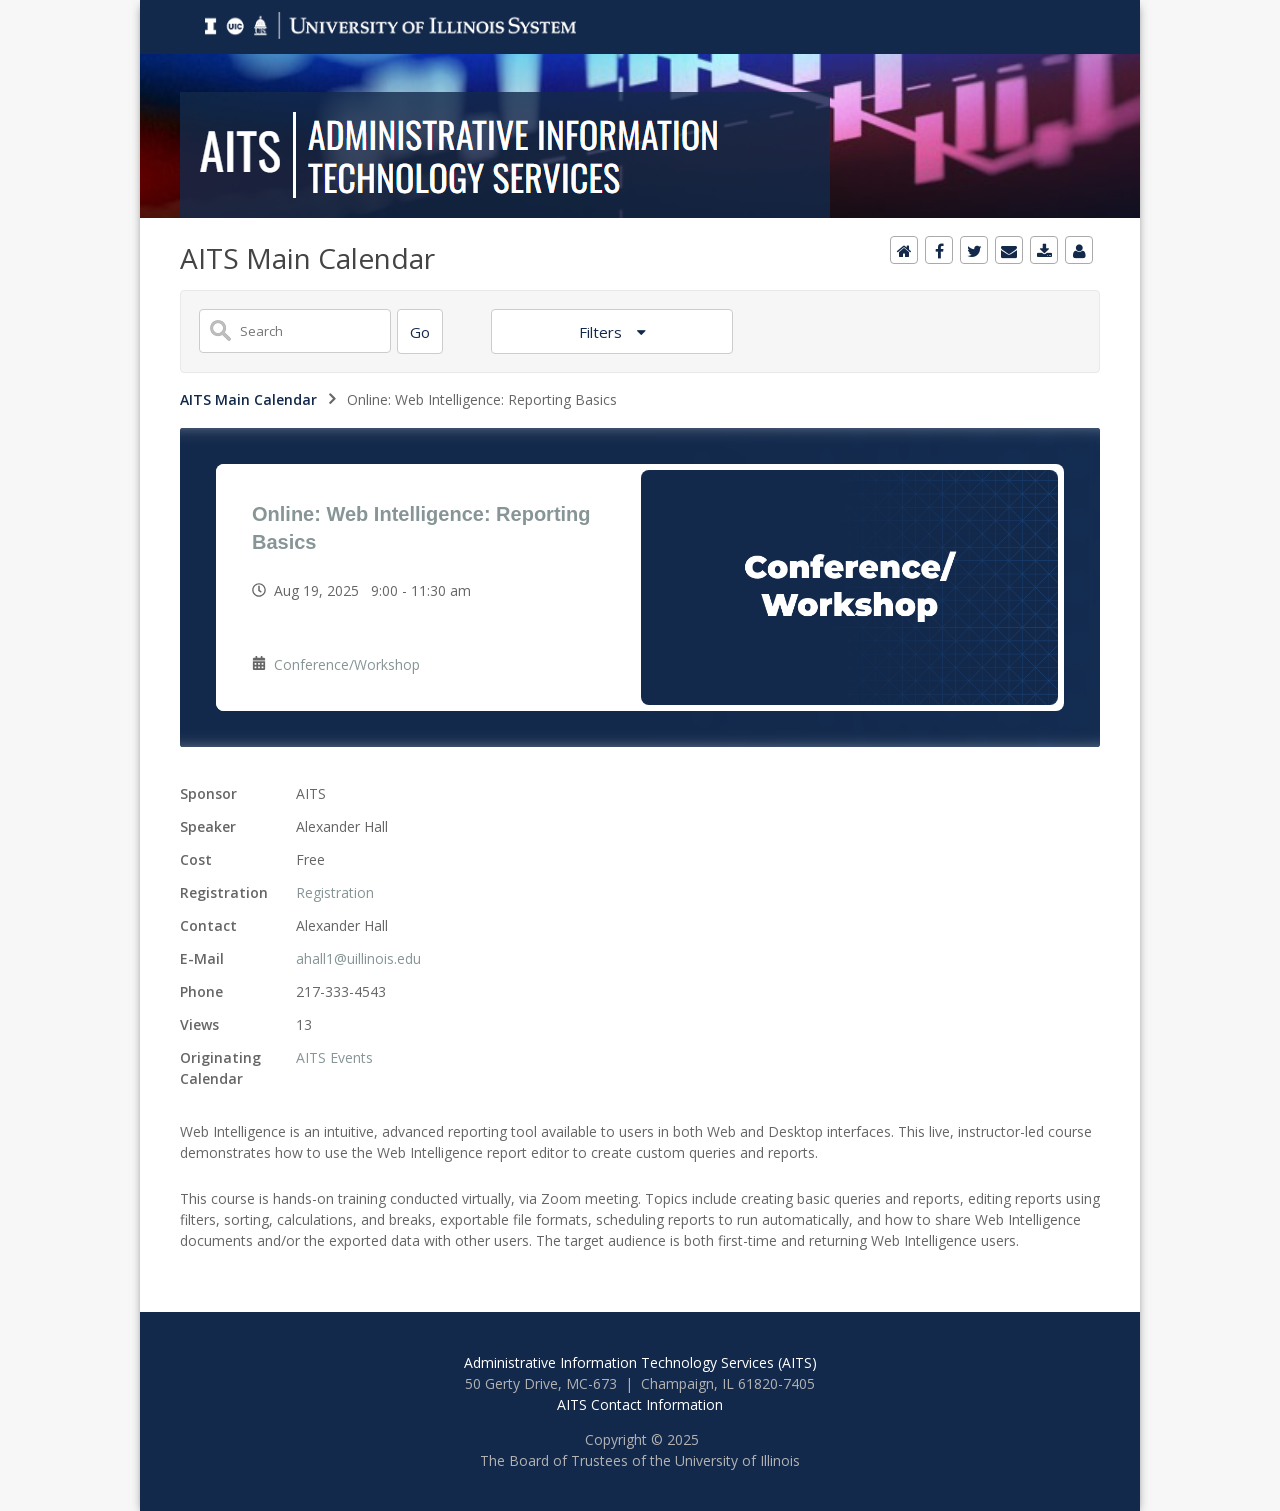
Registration (335, 892)
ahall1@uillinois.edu (358, 958)
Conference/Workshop (347, 664)
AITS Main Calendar (248, 399)
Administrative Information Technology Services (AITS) (640, 1362)
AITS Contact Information (640, 1404)
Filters (602, 332)
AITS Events (334, 1057)
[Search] (420, 331)
